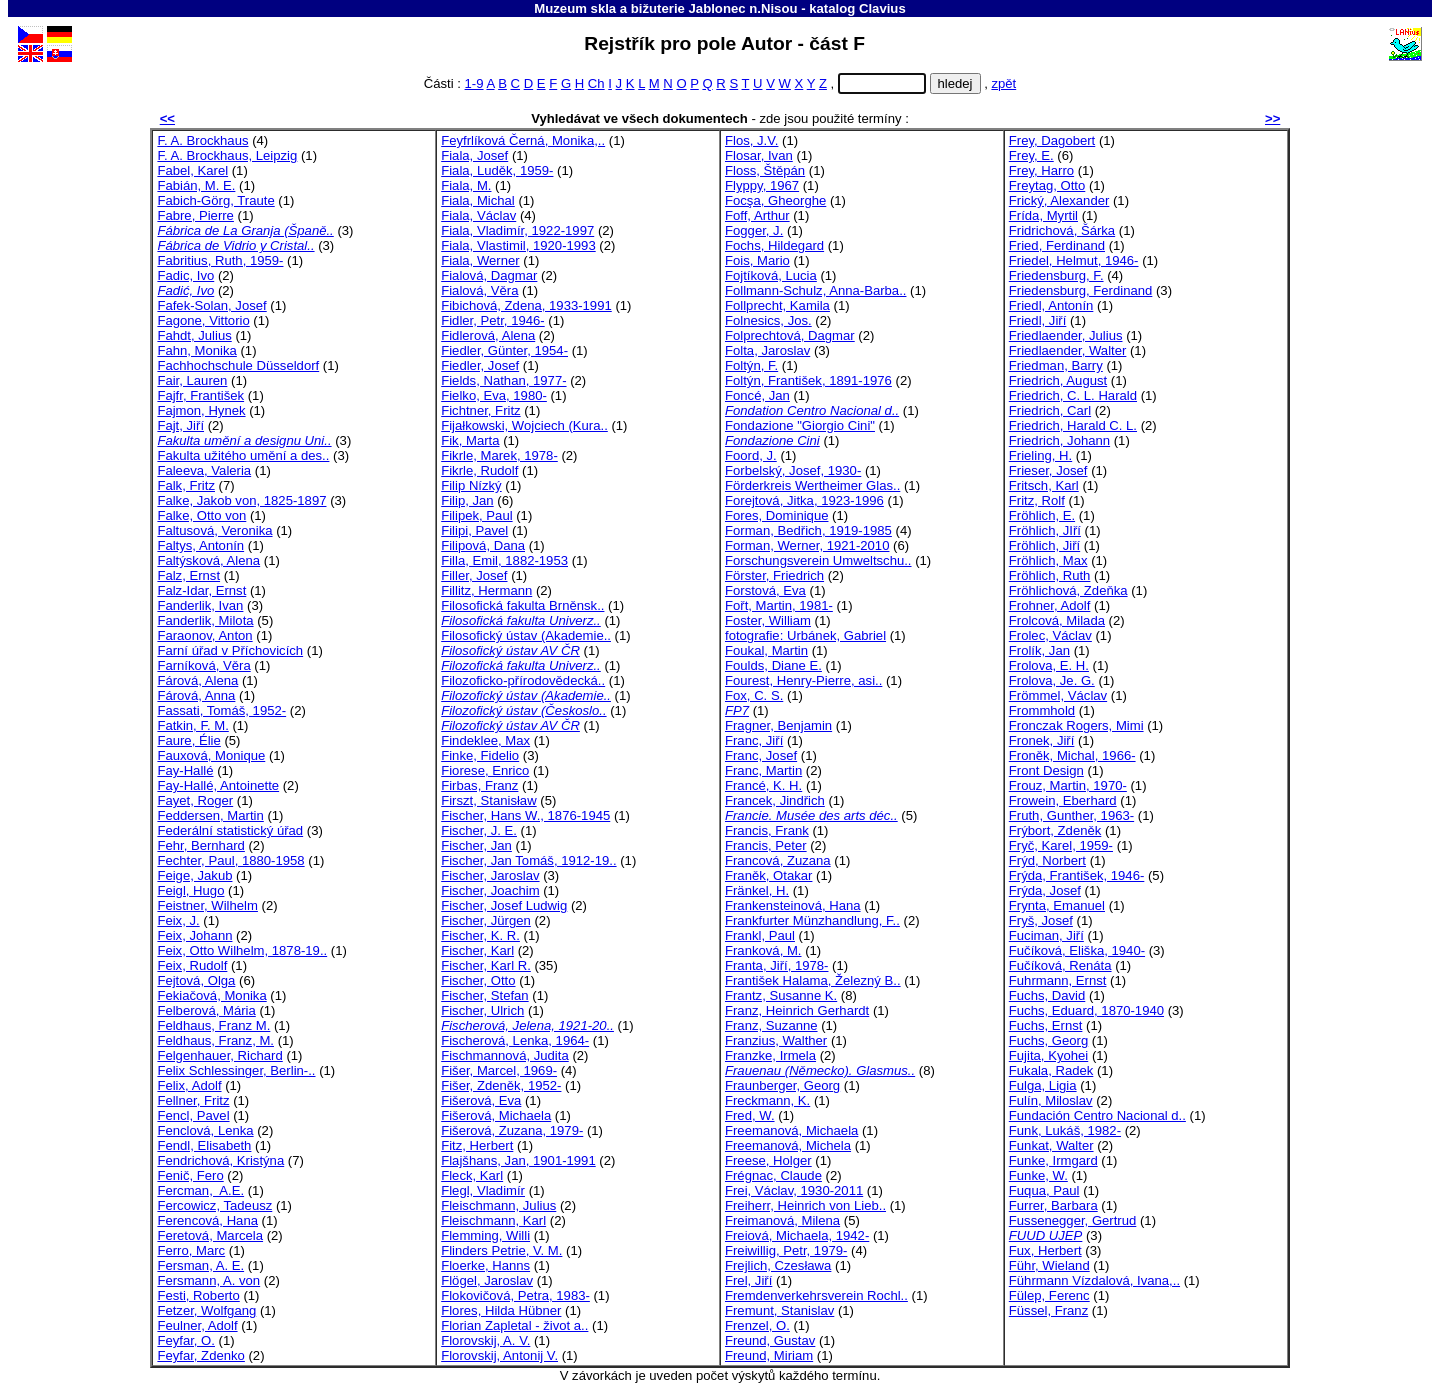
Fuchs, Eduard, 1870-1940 (1086, 1010)
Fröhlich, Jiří (1044, 545)
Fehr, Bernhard (200, 845)
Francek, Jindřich (775, 800)
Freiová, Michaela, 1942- (797, 1235)
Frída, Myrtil (1043, 215)
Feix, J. (178, 920)
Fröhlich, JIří (1045, 530)
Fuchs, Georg (1048, 1040)
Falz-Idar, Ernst (201, 590)
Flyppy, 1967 (762, 185)
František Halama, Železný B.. (813, 980)
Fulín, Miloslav (1051, 1100)
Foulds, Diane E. (773, 665)
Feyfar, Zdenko (200, 1355)
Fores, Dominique (776, 515)
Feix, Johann (194, 935)
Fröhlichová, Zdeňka (1068, 590)
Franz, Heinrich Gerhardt (797, 1010)
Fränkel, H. (757, 890)
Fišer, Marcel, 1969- (499, 1070)
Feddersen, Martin (210, 815)
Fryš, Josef (1041, 920)
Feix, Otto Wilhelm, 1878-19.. (242, 950)
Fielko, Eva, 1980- (494, 395)
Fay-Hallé (185, 770)
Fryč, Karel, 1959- (1061, 845)
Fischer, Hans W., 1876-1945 (525, 815)
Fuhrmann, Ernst (1058, 980)
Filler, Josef (474, 575)
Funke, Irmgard (1053, 1160)
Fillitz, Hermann (486, 590)
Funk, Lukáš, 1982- (1065, 1130)
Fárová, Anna (196, 695)
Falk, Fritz (186, 485)
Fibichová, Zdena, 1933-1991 (526, 305)
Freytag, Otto (1047, 185)
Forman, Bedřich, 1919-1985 (808, 530)
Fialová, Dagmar (489, 275)
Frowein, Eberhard (1063, 800)
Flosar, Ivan (759, 155)
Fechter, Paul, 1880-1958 (230, 860)
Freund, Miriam (769, 1355)
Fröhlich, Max (1048, 560)
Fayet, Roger (195, 800)
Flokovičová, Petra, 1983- (515, 1295)
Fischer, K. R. (480, 935)
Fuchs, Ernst (1046, 1025)
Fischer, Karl (477, 950)
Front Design (1046, 770)
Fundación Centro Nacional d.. (1097, 1115)
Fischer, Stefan (484, 995)
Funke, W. (1038, 1175)
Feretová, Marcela (210, 1235)
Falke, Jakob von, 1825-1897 (241, 500)
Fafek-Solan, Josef (211, 305)
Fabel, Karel (192, 170)
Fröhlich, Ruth (1050, 575)
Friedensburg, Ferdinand (1081, 290)
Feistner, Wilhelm (207, 905)
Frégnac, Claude (773, 1175)
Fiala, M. (466, 185)
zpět (1003, 83)
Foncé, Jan (757, 395)
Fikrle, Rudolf (479, 470)
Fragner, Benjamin (778, 725)
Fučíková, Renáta (1060, 965)
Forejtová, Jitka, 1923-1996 (804, 500)
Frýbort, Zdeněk (1055, 830)
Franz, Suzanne (771, 1025)
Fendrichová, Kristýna (220, 1160)
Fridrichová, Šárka (1062, 230)
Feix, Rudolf (192, 965)
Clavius (882, 8)
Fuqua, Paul (1044, 1190)
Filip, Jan (467, 500)
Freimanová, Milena (782, 1220)
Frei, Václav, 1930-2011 (794, 1190)
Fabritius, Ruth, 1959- (220, 260)
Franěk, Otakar (768, 875)
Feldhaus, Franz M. (213, 1025)
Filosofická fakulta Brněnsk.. (522, 605)
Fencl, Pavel (193, 1115)
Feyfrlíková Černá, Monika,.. (523, 140)
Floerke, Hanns (485, 1265)
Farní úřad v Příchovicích (230, 650)
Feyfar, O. (186, 1340)
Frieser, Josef (1048, 470)
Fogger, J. (754, 230)
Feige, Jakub (194, 875)
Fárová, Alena (197, 680)
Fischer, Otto (478, 980)
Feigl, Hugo (190, 890)
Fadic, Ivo (185, 275)
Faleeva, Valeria (204, 470)
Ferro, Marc (191, 1250)
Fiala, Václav (478, 215)
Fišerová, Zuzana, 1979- (512, 1130)
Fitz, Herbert (477, 1145)
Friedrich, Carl (1050, 410)
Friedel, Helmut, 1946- (1074, 260)
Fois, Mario (757, 260)
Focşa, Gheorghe (775, 200)
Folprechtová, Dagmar (790, 335)
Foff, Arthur (757, 215)
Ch (596, 83)
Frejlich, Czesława (778, 1265)
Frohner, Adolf (1050, 605)
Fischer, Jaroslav (490, 875)
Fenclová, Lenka (205, 1130)
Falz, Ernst (188, 575)
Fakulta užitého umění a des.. (243, 455)
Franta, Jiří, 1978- (776, 965)
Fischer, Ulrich (482, 1010)
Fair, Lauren (192, 380)
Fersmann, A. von (208, 1280)
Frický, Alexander (1059, 200)
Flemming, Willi (485, 1235)
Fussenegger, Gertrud (1073, 1220)
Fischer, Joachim (490, 890)
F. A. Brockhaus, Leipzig (227, 155)
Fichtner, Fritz (480, 410)
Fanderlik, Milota (205, 620)
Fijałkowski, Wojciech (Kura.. (524, 425)
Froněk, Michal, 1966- (1072, 755)
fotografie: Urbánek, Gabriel (805, 635)
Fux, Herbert (1045, 1250)
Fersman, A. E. (200, 1265)
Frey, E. (1031, 155)
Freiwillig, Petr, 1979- (786, 1250)
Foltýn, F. (751, 365)
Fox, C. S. (754, 695)
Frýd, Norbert (1047, 860)
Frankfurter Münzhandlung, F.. (812, 920)
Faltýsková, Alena (208, 560)
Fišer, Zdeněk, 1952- (501, 1085)
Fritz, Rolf (1037, 500)
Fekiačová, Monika (211, 995)
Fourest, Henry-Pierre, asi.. (803, 680)
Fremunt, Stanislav (779, 1310)
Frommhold (1042, 710)
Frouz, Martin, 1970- (1068, 785)
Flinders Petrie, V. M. (501, 1250)
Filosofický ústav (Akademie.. (526, 635)
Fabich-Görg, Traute (215, 200)
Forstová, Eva (765, 590)
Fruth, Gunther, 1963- (1071, 815)
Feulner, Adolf (197, 1325)
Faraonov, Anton (204, 635)
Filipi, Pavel (474, 530)
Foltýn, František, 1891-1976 (808, 380)
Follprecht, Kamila (777, 305)
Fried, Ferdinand (1057, 245)
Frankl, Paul (760, 935)
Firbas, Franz (479, 785)
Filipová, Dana (483, 545)
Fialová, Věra (479, 290)
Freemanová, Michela (788, 1145)
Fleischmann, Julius (498, 1205)
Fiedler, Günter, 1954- (504, 350)
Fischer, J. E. (479, 830)
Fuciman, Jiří (1046, 935)
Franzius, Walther (776, 1040)
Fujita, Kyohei (1048, 1055)
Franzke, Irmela (770, 1055)
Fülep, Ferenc (1049, 1295)
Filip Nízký (471, 485)
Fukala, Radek (1051, 1070)
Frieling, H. (1040, 455)
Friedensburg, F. (1056, 275)
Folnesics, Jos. (768, 320)
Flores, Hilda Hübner (501, 1310)
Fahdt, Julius (194, 335)
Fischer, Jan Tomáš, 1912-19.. (528, 860)
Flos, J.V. (751, 140)
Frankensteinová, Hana (793, 905)
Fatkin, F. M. (192, 725)
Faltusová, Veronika (214, 530)
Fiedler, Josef (480, 365)
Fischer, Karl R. (486, 965)
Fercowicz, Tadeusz (214, 1205)
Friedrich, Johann (1059, 440)
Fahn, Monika (196, 350)
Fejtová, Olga (196, 980)
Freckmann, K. (767, 1100)
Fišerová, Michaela (496, 1115)
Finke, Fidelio (480, 755)
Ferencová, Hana (207, 1220)
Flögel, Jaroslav (487, 1280)
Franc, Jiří (754, 740)
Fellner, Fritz (193, 1100)
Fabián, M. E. (196, 185)
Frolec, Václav (1050, 635)
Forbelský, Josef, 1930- (793, 470)
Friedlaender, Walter (1068, 350)
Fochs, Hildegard (774, 245)
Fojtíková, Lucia (771, 275)
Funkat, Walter (1051, 1145)
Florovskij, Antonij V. (499, 1355)
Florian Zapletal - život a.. (514, 1325)
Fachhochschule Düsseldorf (238, 365)
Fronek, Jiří (1042, 740)
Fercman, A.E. (200, 1190)
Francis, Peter (766, 845)
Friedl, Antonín (1051, 305)
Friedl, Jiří (1038, 320)
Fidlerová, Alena (488, 335)
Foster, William (768, 620)
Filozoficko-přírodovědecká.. (523, 680)
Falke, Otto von (201, 515)
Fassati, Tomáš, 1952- (221, 710)
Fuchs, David (1047, 995)
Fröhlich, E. (1042, 515)
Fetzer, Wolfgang (206, 1310)
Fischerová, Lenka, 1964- (515, 1040)
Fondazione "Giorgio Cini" (800, 425)
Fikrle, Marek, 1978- (499, 455)
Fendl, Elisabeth (204, 1145)
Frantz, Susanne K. (781, 995)
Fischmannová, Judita (505, 1055)
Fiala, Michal (478, 200)
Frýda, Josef (1045, 890)
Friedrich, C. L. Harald (1073, 395)
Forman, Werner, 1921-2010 (807, 545)
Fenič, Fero (190, 1175)
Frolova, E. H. (1049, 665)
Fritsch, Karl (1044, 485)
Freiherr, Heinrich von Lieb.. (805, 1205)
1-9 (474, 83)
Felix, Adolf (189, 1085)
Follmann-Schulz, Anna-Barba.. (815, 290)
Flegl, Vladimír (483, 1190)
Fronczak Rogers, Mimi (1076, 725)
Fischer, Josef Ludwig (504, 905)
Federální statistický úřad (230, 830)
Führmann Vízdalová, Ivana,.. (1094, 1280)
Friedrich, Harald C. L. (1073, 425)
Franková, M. (763, 950)
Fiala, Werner (480, 260)
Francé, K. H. (763, 785)
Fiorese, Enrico (485, 770)
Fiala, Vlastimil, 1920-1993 (518, 245)
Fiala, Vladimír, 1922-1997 (517, 230)
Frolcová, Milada (1057, 620)
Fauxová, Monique (211, 755)
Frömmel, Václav (1058, 695)
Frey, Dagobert (1052, 140)
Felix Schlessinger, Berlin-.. (236, 1070)
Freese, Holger (768, 1160)
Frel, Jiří (748, 1280)
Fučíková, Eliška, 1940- (1077, 950)
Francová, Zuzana (778, 860)
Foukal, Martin (766, 650)
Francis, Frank (767, 830)
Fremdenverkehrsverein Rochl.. (816, 1295)
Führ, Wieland (1049, 1265)
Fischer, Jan (476, 845)
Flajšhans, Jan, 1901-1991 (518, 1160)
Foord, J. (751, 455)
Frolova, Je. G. (1052, 680)
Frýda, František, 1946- (1077, 875)
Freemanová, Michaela (791, 1130)
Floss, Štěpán (765, 170)
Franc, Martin (763, 770)
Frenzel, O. (757, 1325)
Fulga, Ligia (1043, 1085)
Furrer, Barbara (1053, 1205)
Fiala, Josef (474, 155)
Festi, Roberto (198, 1295)
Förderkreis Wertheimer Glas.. (812, 485)
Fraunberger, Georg (782, 1085)
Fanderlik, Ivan (200, 605)
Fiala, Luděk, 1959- (497, 170)
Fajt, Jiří (180, 425)
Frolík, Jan (1039, 650)
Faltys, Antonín (200, 545)
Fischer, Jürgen (486, 920)
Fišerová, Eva (481, 1100)
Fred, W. (750, 1115)
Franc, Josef (761, 755)
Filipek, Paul (476, 515)
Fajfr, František (200, 395)
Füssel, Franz (1048, 1310)
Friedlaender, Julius (1066, 335)
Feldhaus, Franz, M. (215, 1040)
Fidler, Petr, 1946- (492, 320)
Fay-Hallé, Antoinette (218, 785)
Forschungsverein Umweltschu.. (818, 560)
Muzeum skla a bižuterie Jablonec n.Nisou (665, 8)
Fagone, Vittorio (203, 320)
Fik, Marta (470, 440)
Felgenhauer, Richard (219, 1055)
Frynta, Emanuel (1057, 905)
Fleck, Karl (472, 1175)
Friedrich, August (1058, 380)
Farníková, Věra (203, 665)
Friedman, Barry (1056, 365)
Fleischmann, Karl (493, 1220)
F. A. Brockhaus (202, 140)
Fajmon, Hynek (201, 410)
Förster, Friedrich (774, 575)
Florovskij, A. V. (485, 1340)
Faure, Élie (188, 740)
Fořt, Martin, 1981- (779, 605)
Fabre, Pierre (195, 215)
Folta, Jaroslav (767, 350)
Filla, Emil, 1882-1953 (504, 560)
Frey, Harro (1041, 170)
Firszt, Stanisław (488, 800)
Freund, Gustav (770, 1340)
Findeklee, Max (485, 740)
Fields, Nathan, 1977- (503, 380)
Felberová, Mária (206, 1010)
